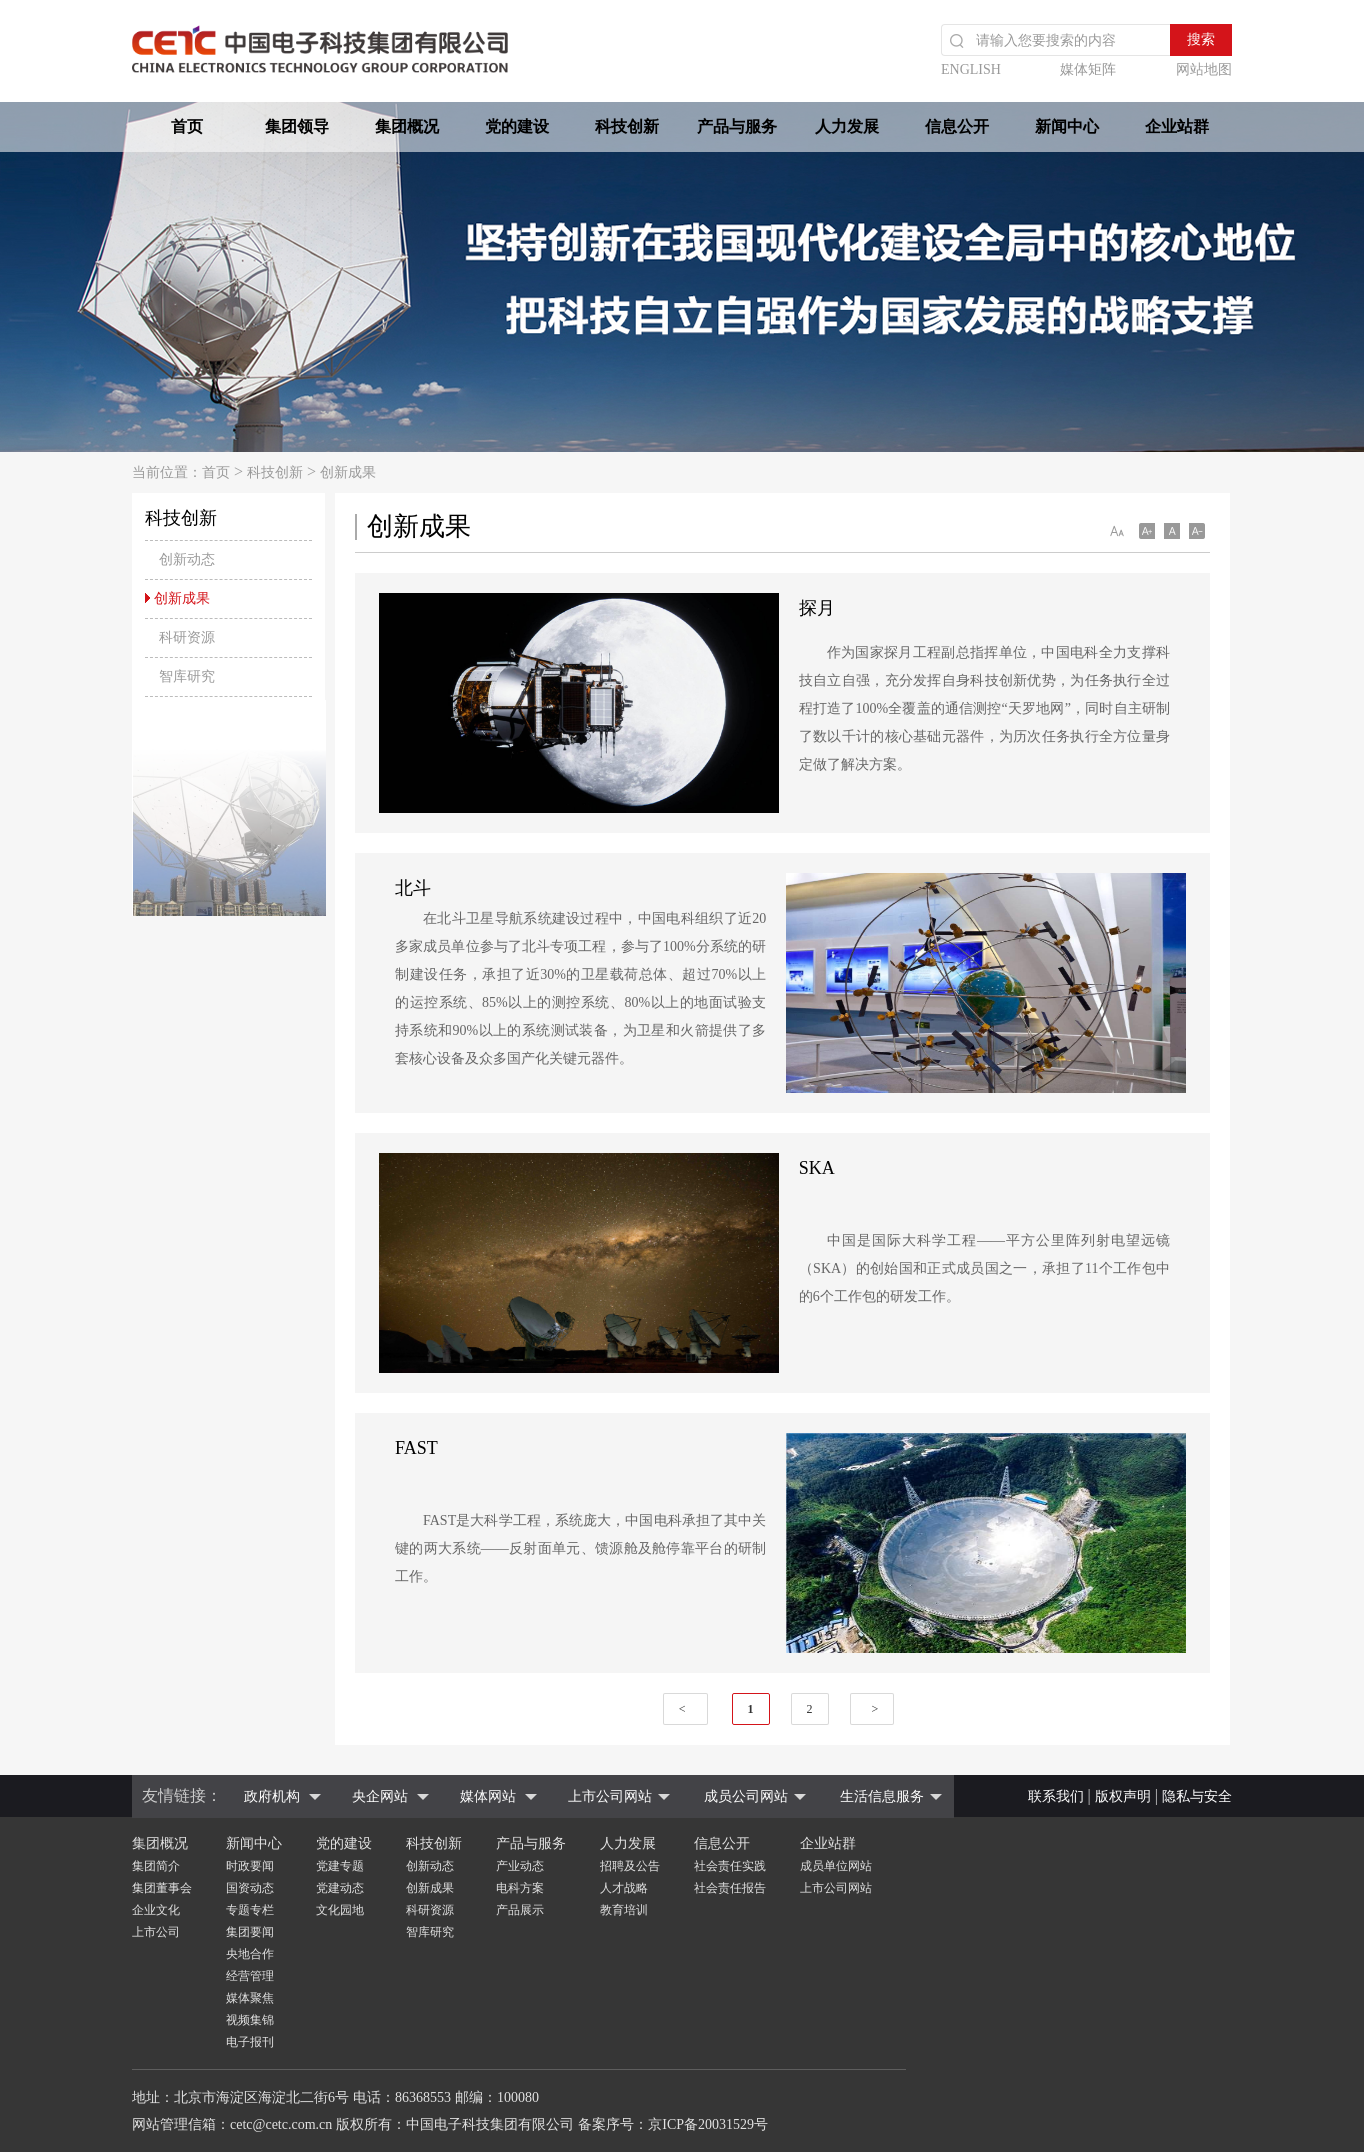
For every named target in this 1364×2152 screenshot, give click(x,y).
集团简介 (156, 1866)
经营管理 (250, 1976)
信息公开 (957, 126)
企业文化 (156, 1910)
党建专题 (340, 1866)
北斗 (413, 888)
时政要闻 (250, 1866)
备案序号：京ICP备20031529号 (673, 2124)
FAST (416, 1448)
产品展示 (520, 1910)
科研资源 (430, 1910)
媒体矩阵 (1088, 69)
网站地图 (1204, 69)
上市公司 (156, 1932)
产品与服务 (737, 126)
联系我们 (1056, 1796)
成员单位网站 (836, 1866)
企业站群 (1177, 126)
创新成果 (348, 472)
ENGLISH (971, 69)
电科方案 (520, 1888)
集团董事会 (162, 1888)
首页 (187, 126)
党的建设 (517, 126)
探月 (817, 608)
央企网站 (380, 1796)
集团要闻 (250, 1932)
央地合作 (250, 1954)
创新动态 (430, 1866)
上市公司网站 (610, 1796)
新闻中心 (1067, 126)
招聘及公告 (630, 1866)
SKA (817, 1168)
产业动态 (520, 1866)
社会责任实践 (730, 1866)
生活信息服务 (882, 1796)
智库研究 (430, 1932)
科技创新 (627, 126)
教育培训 (624, 1910)
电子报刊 (250, 2042)
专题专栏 (250, 1910)
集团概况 (407, 126)
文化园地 (340, 1910)
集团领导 (297, 126)
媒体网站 (488, 1796)
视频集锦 (250, 2020)
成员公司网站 (746, 1796)
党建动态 (340, 1888)
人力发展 (847, 126)
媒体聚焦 (250, 1998)
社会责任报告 (730, 1888)
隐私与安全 (1197, 1796)
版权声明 (1123, 1796)
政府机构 (272, 1796)
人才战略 (624, 1888)
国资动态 (250, 1888)
